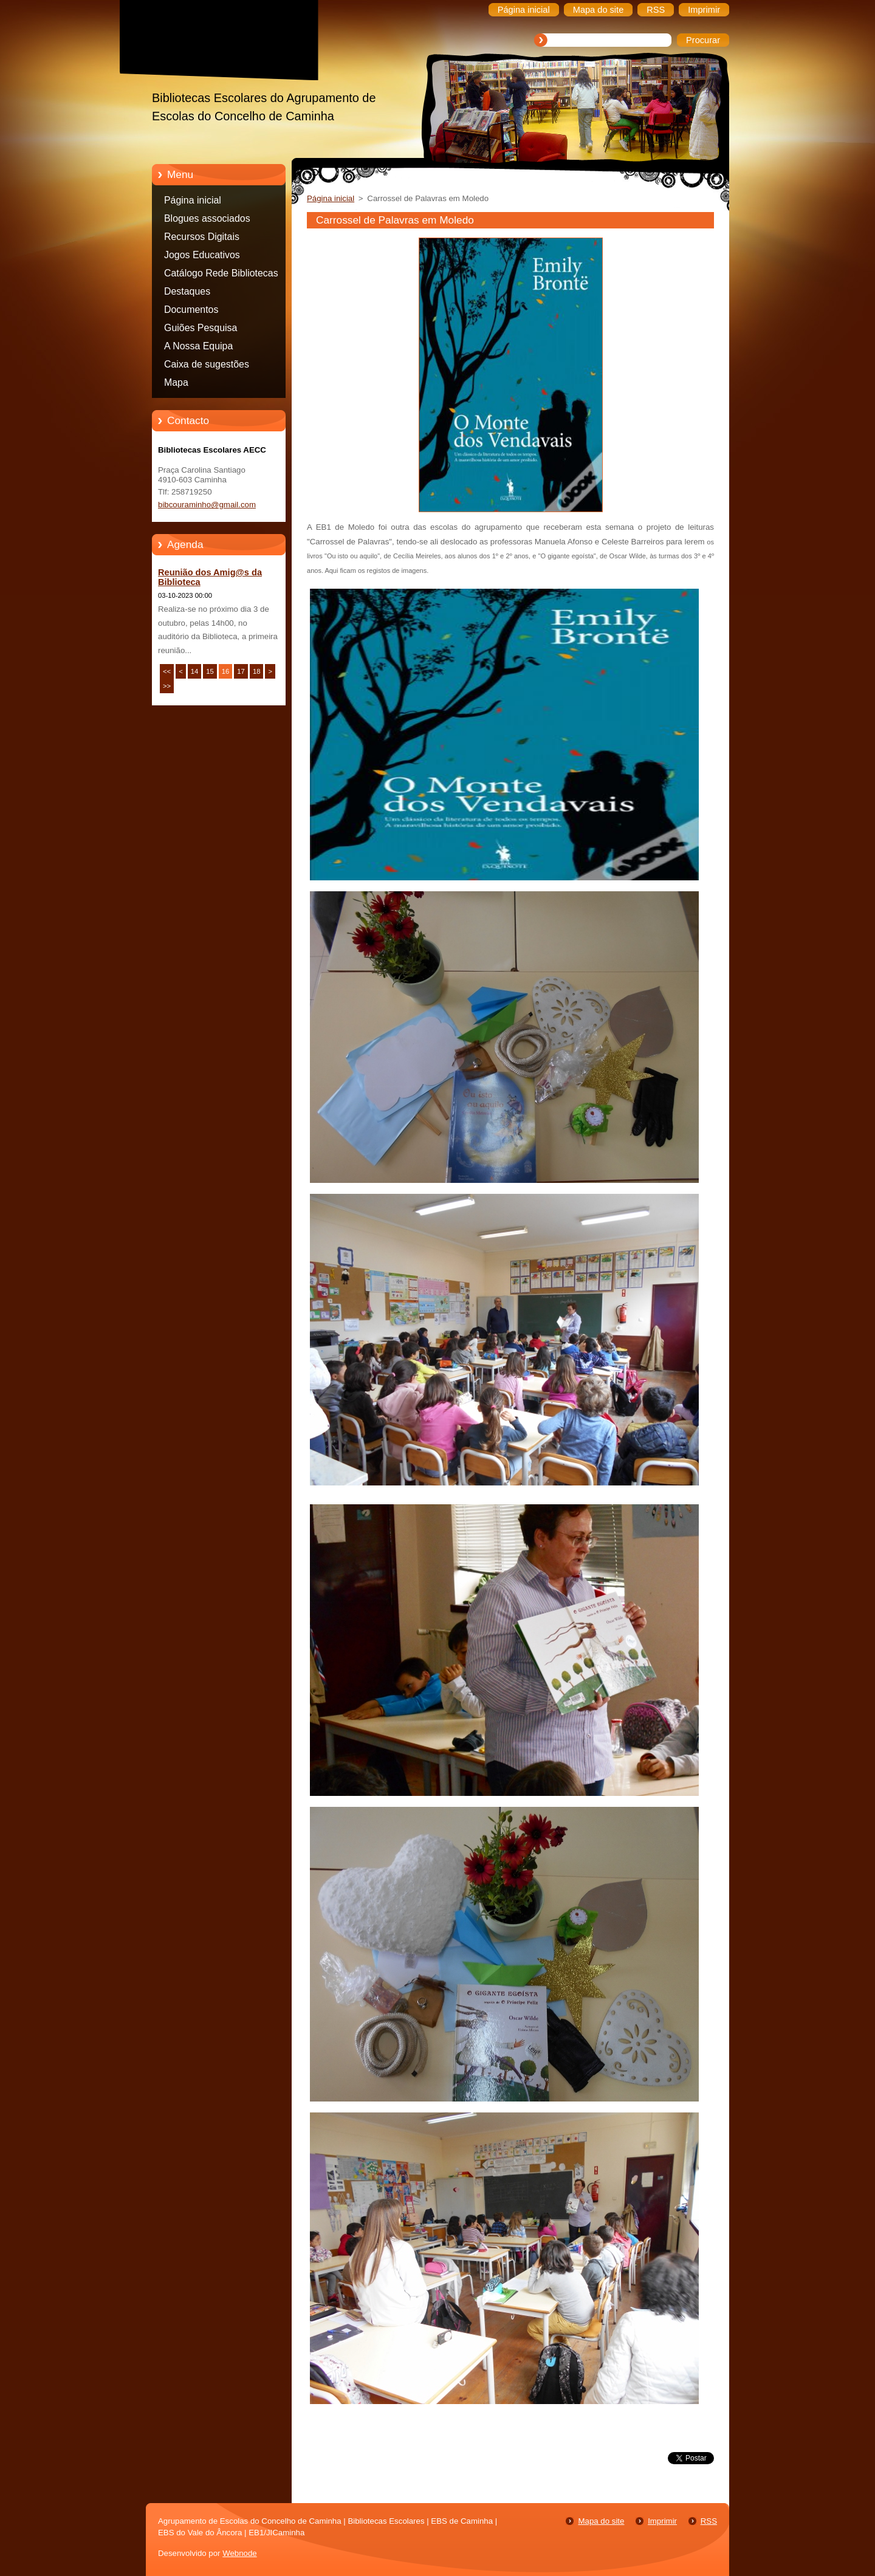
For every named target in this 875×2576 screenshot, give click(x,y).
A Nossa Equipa (198, 346)
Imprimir (662, 2521)
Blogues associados (207, 218)
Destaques (187, 291)
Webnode (239, 2553)
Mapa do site (601, 2521)
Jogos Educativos (202, 255)
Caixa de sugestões (206, 364)
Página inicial (192, 200)
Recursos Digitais (201, 236)
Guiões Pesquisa (200, 328)
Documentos (191, 309)
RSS (709, 2521)
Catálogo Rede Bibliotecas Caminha (221, 275)
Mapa (176, 382)
